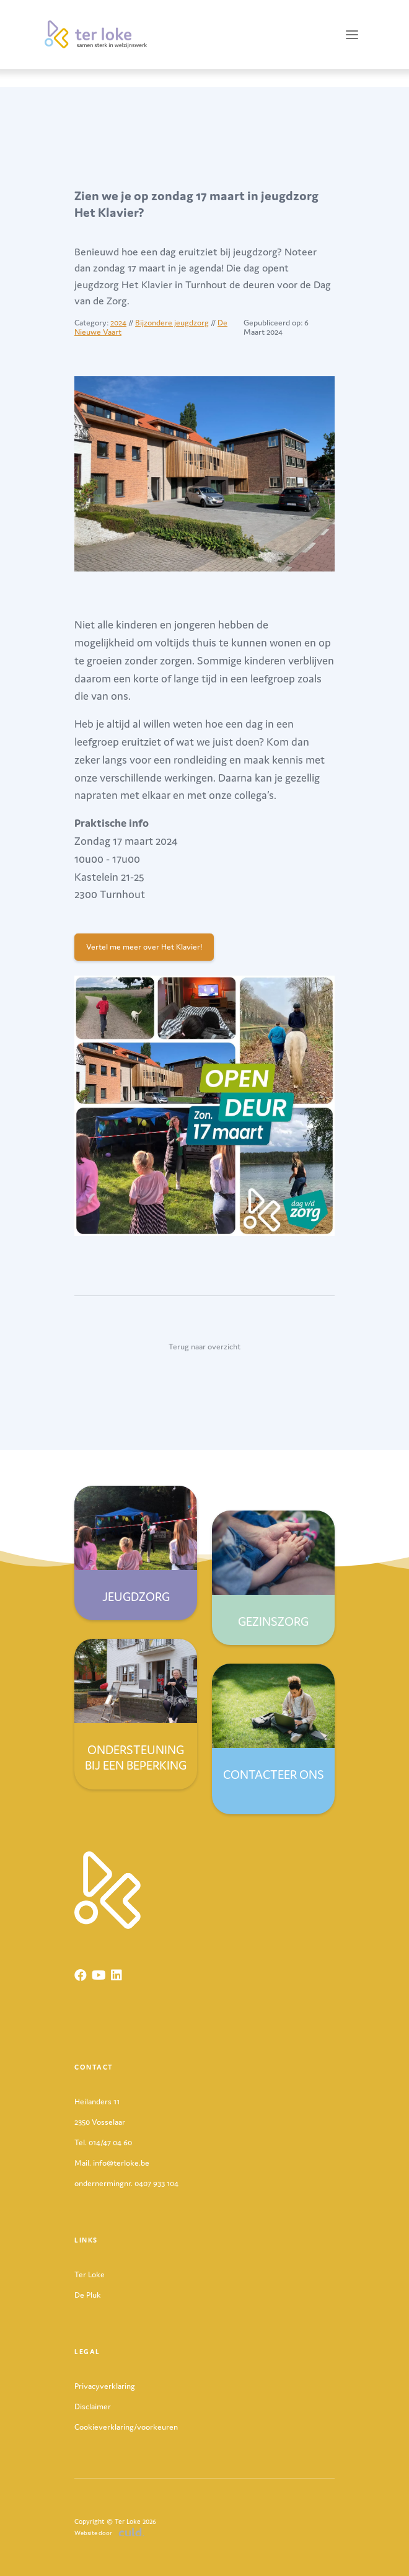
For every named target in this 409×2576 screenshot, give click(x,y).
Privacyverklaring (104, 2386)
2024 (118, 322)
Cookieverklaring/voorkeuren (126, 2427)
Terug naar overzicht (204, 1346)
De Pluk (87, 2295)
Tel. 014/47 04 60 (103, 2142)
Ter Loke (89, 2274)
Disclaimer (92, 2406)
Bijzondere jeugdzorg (172, 322)
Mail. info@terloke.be (111, 2163)
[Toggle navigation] (352, 34)
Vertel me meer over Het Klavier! (144, 947)
